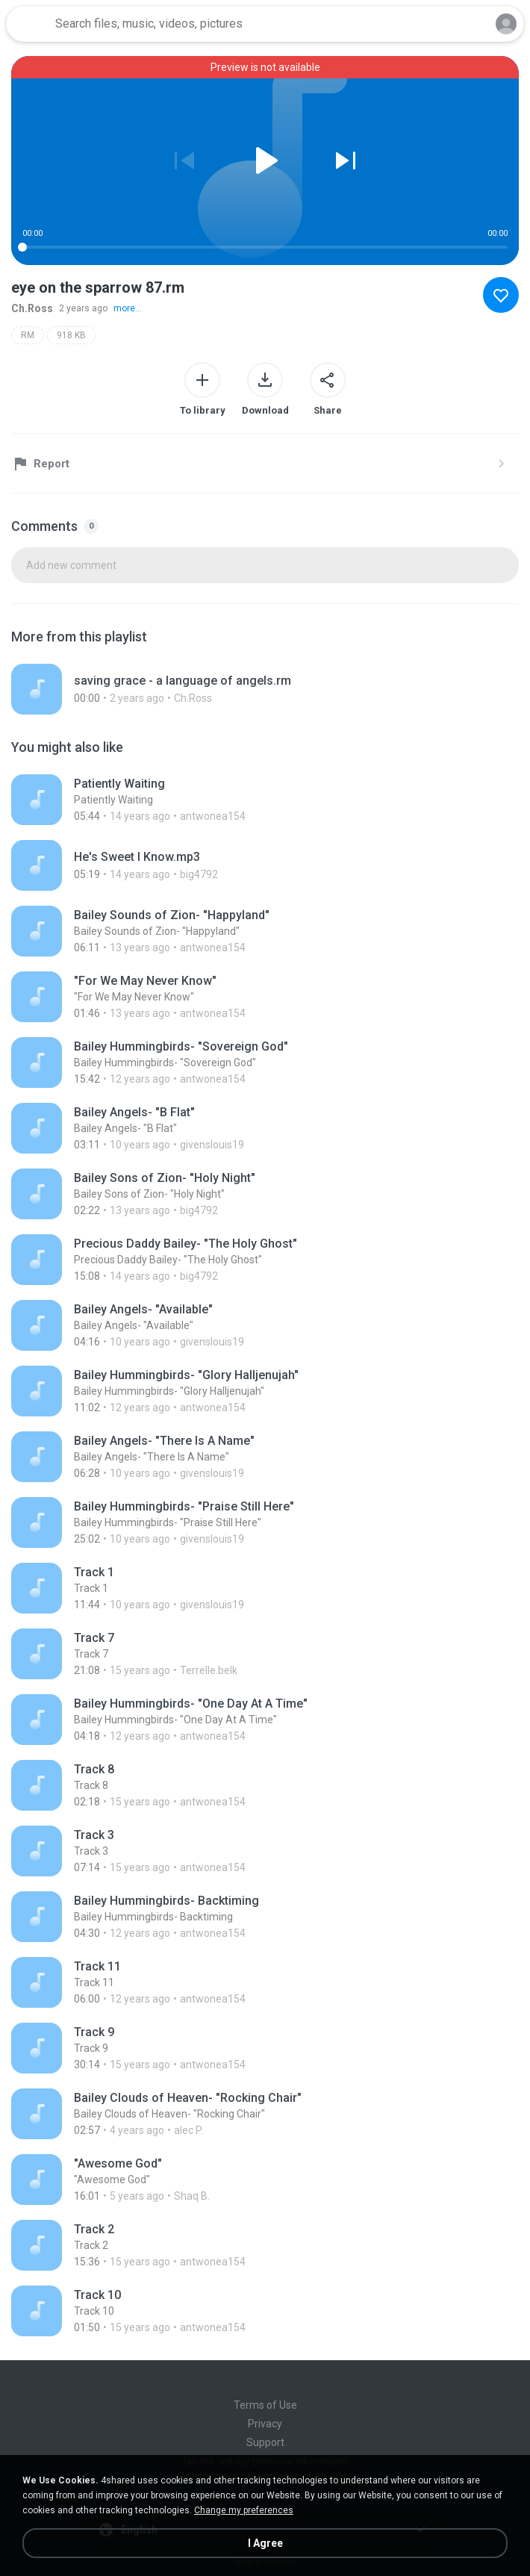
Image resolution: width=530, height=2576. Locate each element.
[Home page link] (28, 23)
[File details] (220, 689)
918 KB (71, 335)
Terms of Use (265, 2405)
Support (265, 2442)
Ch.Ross (32, 308)
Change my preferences (243, 2510)
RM (27, 335)
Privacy (265, 2424)
